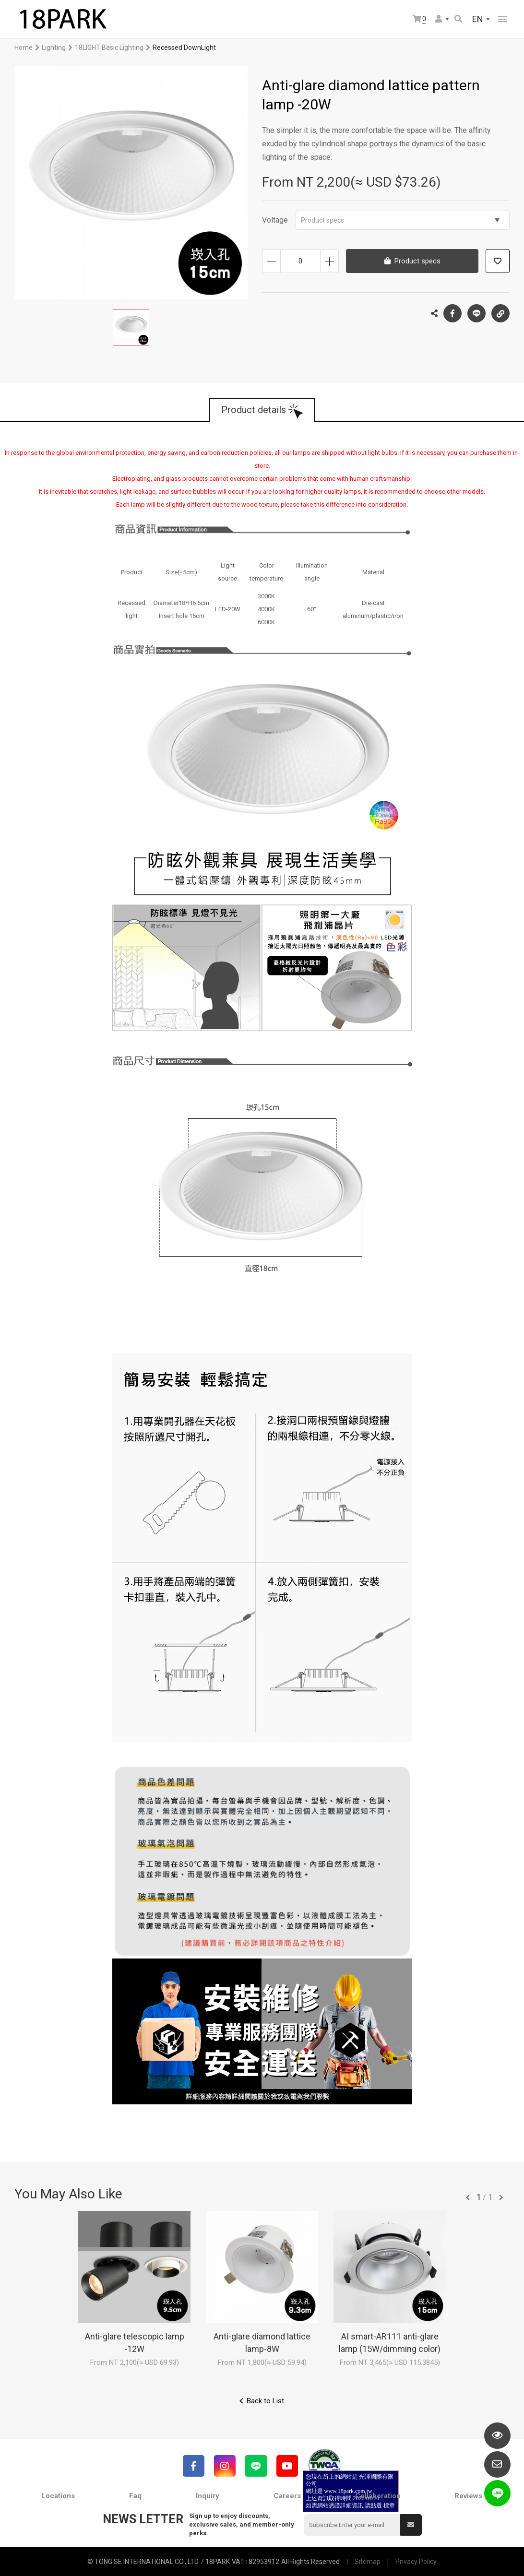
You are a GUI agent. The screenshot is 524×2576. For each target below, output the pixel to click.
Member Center (438, 19)
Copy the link (500, 311)
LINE (476, 313)
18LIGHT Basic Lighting (109, 47)
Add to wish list (497, 261)
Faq (135, 2496)
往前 (468, 2197)
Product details (253, 410)
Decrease (271, 261)
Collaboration (378, 2496)
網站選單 (502, 19)
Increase (329, 261)
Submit (410, 2524)
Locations (58, 2496)
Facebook (452, 313)
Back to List (265, 2401)
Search (458, 19)
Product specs (400, 220)
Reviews (468, 2496)
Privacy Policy (416, 2561)
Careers (287, 2496)
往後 (501, 2197)
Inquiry (207, 2496)
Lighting (54, 47)
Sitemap (368, 2561)
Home (23, 47)
